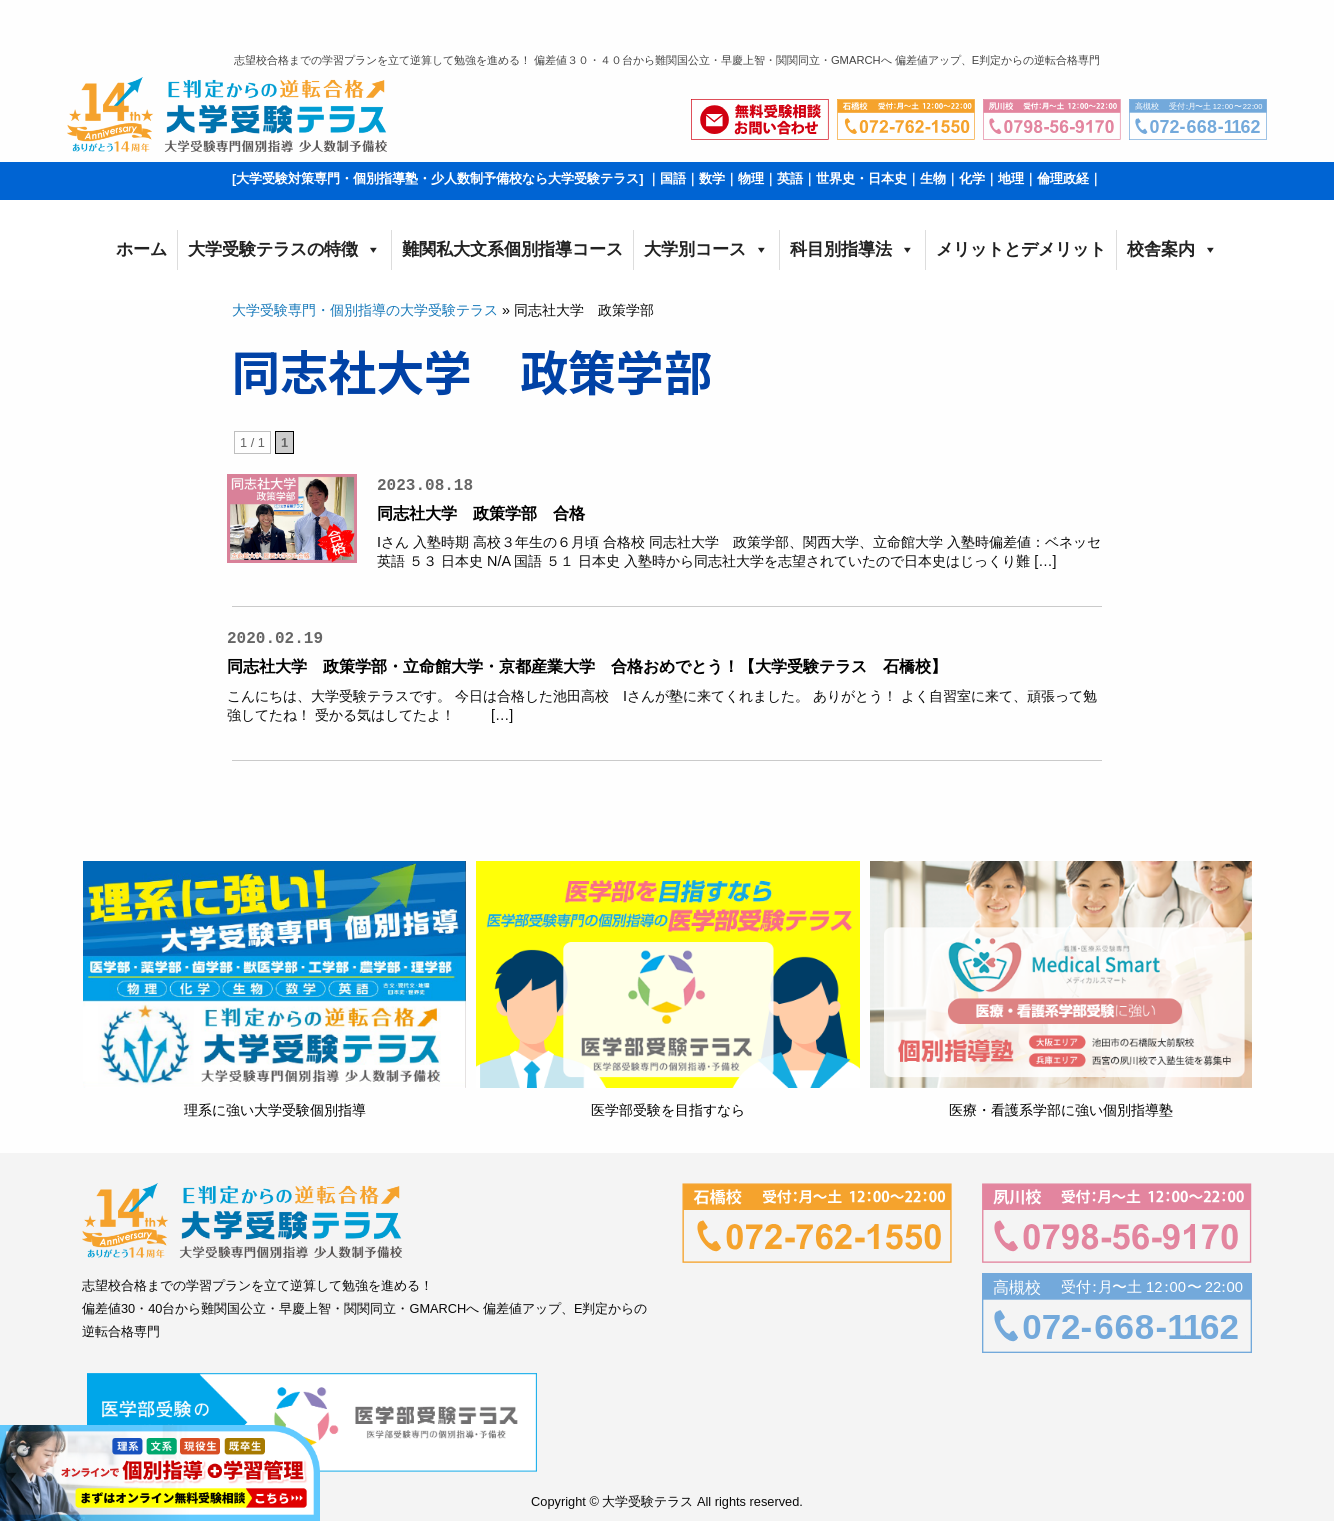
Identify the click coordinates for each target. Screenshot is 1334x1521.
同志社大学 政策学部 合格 (481, 513)
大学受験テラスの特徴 (284, 250)
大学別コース (706, 250)
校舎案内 (1172, 250)
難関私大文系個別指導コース (512, 249)
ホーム (141, 249)
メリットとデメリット (1021, 249)
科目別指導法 (852, 250)
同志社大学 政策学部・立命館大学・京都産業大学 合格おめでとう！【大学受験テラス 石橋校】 (587, 666)
